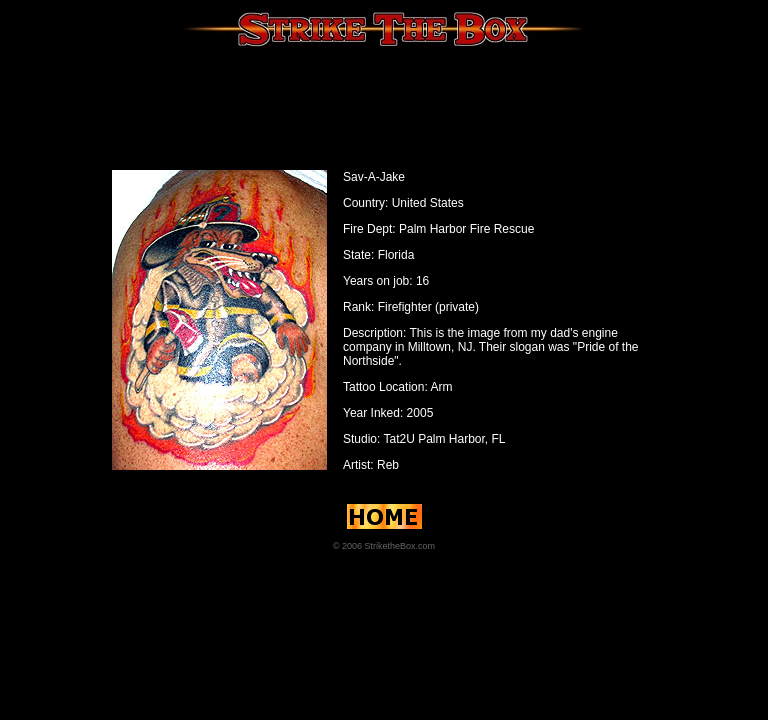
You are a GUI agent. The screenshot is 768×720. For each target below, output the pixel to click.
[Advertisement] (384, 105)
